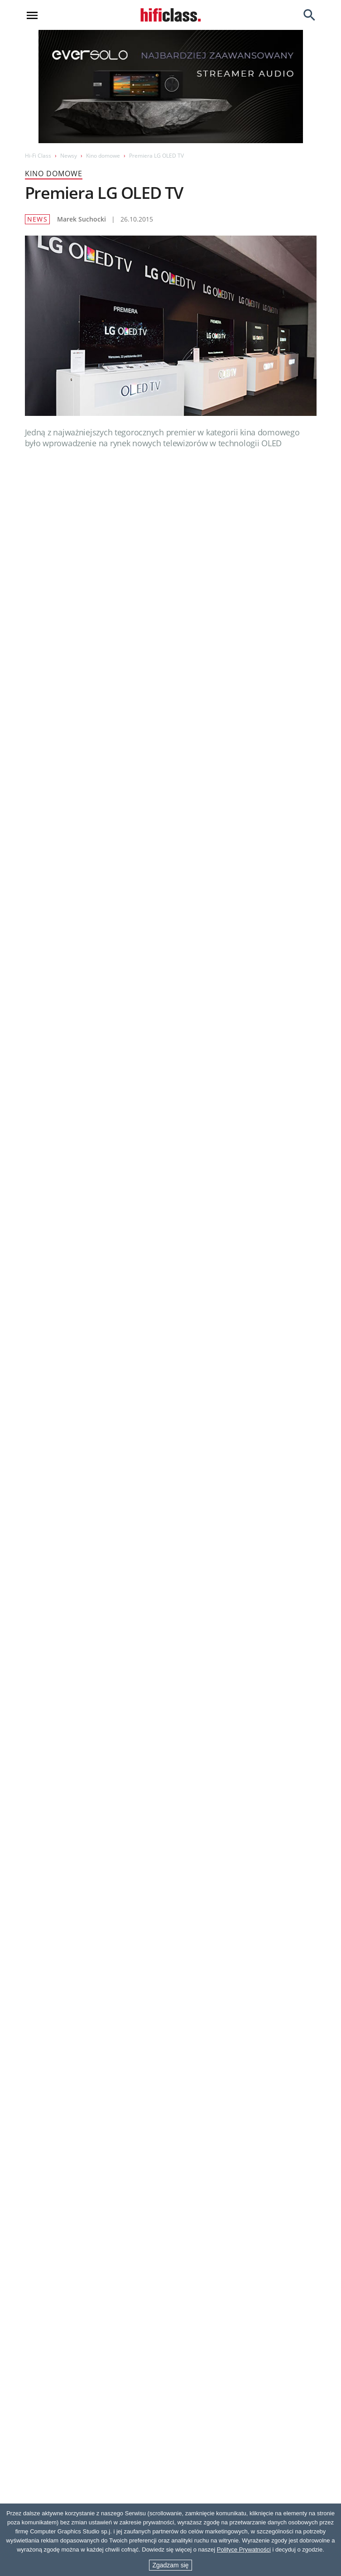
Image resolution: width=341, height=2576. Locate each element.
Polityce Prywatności (244, 2549)
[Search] (309, 15)
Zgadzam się (170, 2565)
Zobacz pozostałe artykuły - (239, 1667)
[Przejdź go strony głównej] (171, 15)
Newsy (68, 155)
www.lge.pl (62, 1462)
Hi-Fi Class (38, 155)
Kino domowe (103, 155)
